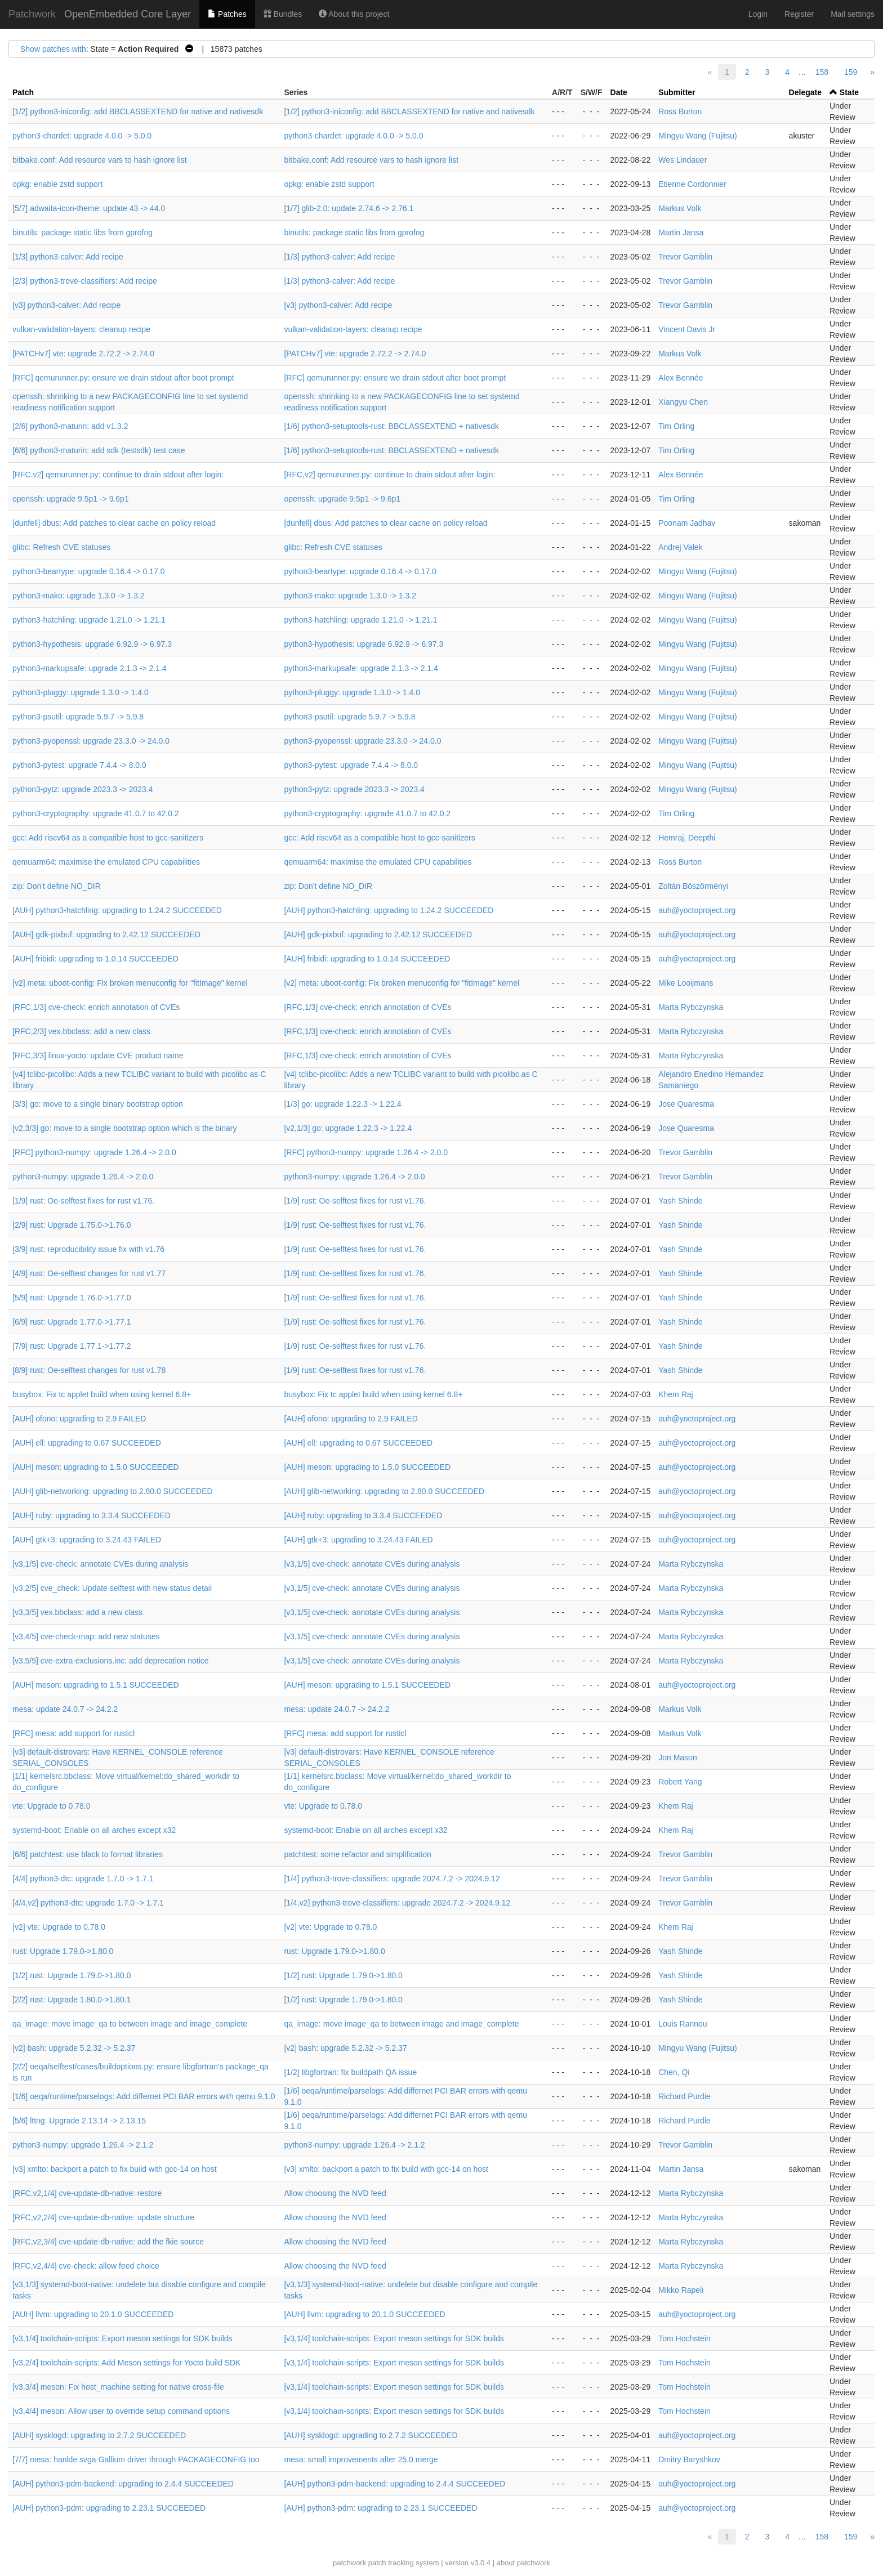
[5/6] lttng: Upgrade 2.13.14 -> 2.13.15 (79, 2120)
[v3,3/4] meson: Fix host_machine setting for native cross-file (118, 2386)
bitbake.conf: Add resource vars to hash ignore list (99, 159)
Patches (227, 14)
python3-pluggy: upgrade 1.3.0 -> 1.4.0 (80, 692)
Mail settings (853, 14)
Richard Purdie (684, 2096)
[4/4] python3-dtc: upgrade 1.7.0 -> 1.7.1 (82, 1878)
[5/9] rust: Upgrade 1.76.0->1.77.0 (71, 1297)
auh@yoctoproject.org (696, 910)
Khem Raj (675, 1394)
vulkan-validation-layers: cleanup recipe (81, 329)
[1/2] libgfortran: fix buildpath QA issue (350, 2072)
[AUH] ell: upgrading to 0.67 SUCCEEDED (86, 1442)
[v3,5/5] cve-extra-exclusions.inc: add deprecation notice (110, 1660)
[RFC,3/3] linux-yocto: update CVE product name (97, 1055)
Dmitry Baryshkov (689, 2459)
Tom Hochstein (684, 2338)
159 (850, 72)
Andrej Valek (680, 547)
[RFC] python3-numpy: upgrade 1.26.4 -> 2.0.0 (94, 1152)
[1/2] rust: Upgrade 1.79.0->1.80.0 (71, 1975)
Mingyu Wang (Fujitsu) (697, 135)
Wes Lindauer (682, 159)
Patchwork (32, 14)
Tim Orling (676, 426)
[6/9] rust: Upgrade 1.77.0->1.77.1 (71, 1321)
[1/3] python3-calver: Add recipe (67, 256)
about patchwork (523, 2563)
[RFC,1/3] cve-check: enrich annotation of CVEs (96, 1007)
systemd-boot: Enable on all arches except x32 (94, 1830)
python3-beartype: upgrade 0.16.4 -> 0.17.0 (88, 571)
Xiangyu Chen (683, 401)
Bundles (283, 14)
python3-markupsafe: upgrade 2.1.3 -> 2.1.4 (89, 668)
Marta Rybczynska (690, 1007)
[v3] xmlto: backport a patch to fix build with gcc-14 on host (114, 2169)
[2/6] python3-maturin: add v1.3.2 (70, 426)
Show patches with (53, 48)
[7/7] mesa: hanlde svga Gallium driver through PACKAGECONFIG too (136, 2459)
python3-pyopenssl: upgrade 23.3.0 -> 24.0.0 (91, 740)
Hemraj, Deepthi (686, 837)
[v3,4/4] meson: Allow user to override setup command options (121, 2411)
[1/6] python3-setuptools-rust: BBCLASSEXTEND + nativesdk (391, 426)
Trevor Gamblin (685, 256)
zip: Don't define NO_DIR (56, 886)
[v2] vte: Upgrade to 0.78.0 (58, 1926)
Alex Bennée (680, 377)
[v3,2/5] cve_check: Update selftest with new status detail (112, 1588)
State (849, 92)
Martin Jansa (680, 232)
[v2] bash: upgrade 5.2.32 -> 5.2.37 (73, 2047)
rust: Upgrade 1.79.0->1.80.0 (62, 1951)
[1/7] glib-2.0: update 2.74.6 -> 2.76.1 (348, 208)
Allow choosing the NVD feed (335, 2193)
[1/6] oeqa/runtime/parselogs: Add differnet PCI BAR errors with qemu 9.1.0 (143, 2096)
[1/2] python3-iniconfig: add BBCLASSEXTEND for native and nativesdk (137, 111)
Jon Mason (677, 1757)
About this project (354, 14)
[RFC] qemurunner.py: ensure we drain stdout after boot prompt (123, 377)
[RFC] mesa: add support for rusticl (73, 1733)
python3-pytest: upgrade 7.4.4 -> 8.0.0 (79, 765)
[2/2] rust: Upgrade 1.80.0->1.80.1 (71, 1999)
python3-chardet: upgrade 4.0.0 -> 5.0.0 (81, 135)
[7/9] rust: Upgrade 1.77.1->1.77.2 (71, 1345)
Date (618, 92)
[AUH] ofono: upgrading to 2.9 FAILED (79, 1418)
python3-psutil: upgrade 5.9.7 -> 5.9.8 (78, 716)
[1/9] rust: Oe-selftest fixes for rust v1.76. (83, 1200)
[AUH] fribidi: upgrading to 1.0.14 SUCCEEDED (95, 958)
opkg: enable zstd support (57, 184)
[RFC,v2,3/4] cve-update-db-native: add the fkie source (108, 2241)
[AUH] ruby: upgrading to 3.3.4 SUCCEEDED (91, 1515)
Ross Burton (680, 111)
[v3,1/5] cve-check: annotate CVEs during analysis (100, 1563)
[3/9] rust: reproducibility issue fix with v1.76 (88, 1249)
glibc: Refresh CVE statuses (61, 547)
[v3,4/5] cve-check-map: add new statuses (85, 1636)
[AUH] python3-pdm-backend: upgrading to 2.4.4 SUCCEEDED (123, 2483)
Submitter (676, 92)
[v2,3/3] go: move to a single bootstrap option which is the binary (124, 1128)
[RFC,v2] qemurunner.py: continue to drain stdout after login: (118, 474)
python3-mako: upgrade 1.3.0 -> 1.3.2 (78, 595)
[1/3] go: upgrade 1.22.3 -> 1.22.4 (342, 1103)
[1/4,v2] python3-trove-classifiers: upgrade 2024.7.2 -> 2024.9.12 (397, 1902)
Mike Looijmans (685, 982)
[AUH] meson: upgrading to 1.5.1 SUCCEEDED (95, 1684)
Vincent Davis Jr (686, 329)
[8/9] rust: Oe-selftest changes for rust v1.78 (89, 1370)
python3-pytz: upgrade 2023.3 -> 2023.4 (82, 789)
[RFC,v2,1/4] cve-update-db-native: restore (87, 2193)
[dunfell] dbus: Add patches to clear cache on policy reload (114, 522)
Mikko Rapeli (680, 2290)
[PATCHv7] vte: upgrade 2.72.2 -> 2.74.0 (83, 353)
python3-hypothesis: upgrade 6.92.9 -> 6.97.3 (92, 644)
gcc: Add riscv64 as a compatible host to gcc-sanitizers (107, 837)
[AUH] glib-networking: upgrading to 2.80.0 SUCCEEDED (112, 1491)
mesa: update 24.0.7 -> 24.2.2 (65, 1709)
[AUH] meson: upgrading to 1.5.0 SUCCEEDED (95, 1467)
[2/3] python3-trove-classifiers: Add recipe (84, 280)
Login (758, 14)
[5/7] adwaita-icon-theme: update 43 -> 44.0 (88, 208)
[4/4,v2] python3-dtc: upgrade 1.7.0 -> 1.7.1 (88, 1902)
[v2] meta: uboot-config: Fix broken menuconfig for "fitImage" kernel (130, 982)
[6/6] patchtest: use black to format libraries (87, 1854)
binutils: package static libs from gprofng (82, 232)
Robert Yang (680, 1781)
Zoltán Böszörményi (693, 886)
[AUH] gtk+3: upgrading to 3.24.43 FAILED (86, 1539)
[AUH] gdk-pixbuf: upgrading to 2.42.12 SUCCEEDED (106, 934)
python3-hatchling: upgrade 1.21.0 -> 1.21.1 (89, 619)
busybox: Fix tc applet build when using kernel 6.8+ (101, 1394)
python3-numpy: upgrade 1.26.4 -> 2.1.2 (82, 2144)
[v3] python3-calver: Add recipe (66, 305)
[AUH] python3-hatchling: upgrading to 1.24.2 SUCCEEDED (117, 910)
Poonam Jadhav (686, 522)
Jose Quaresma (686, 1103)
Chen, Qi (673, 2072)
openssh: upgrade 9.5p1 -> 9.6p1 (70, 498)
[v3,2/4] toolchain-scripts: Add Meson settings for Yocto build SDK (126, 2362)
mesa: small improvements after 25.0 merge (361, 2459)
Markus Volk (679, 208)
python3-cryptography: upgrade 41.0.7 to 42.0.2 (95, 813)
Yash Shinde (680, 1200)
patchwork (349, 2563)
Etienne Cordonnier (692, 184)
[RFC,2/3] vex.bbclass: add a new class (81, 1031)
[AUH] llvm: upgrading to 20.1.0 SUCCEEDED (92, 2314)
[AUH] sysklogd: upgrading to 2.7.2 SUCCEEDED (99, 2435)
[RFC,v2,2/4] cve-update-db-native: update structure (103, 2217)
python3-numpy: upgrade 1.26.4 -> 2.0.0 (82, 1176)
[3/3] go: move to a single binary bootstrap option (97, 1103)
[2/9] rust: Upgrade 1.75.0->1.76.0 (71, 1224)
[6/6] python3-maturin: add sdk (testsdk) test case (98, 450)
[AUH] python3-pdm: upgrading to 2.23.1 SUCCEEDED (109, 2507)
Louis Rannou (682, 2023)
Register (799, 14)
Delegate (805, 92)
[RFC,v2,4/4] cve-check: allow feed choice (85, 2265)
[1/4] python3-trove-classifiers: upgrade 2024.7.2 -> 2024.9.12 (392, 1878)
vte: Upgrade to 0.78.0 (51, 1805)
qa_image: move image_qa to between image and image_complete (129, 2023)
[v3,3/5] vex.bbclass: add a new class (77, 1612)
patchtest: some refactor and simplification (357, 1854)
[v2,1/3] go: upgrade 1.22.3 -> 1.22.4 (348, 1128)
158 (821, 72)
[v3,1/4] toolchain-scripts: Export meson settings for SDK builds (122, 2338)
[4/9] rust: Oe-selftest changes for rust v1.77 (89, 1273)
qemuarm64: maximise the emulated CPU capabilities (106, 861)
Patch (23, 92)
